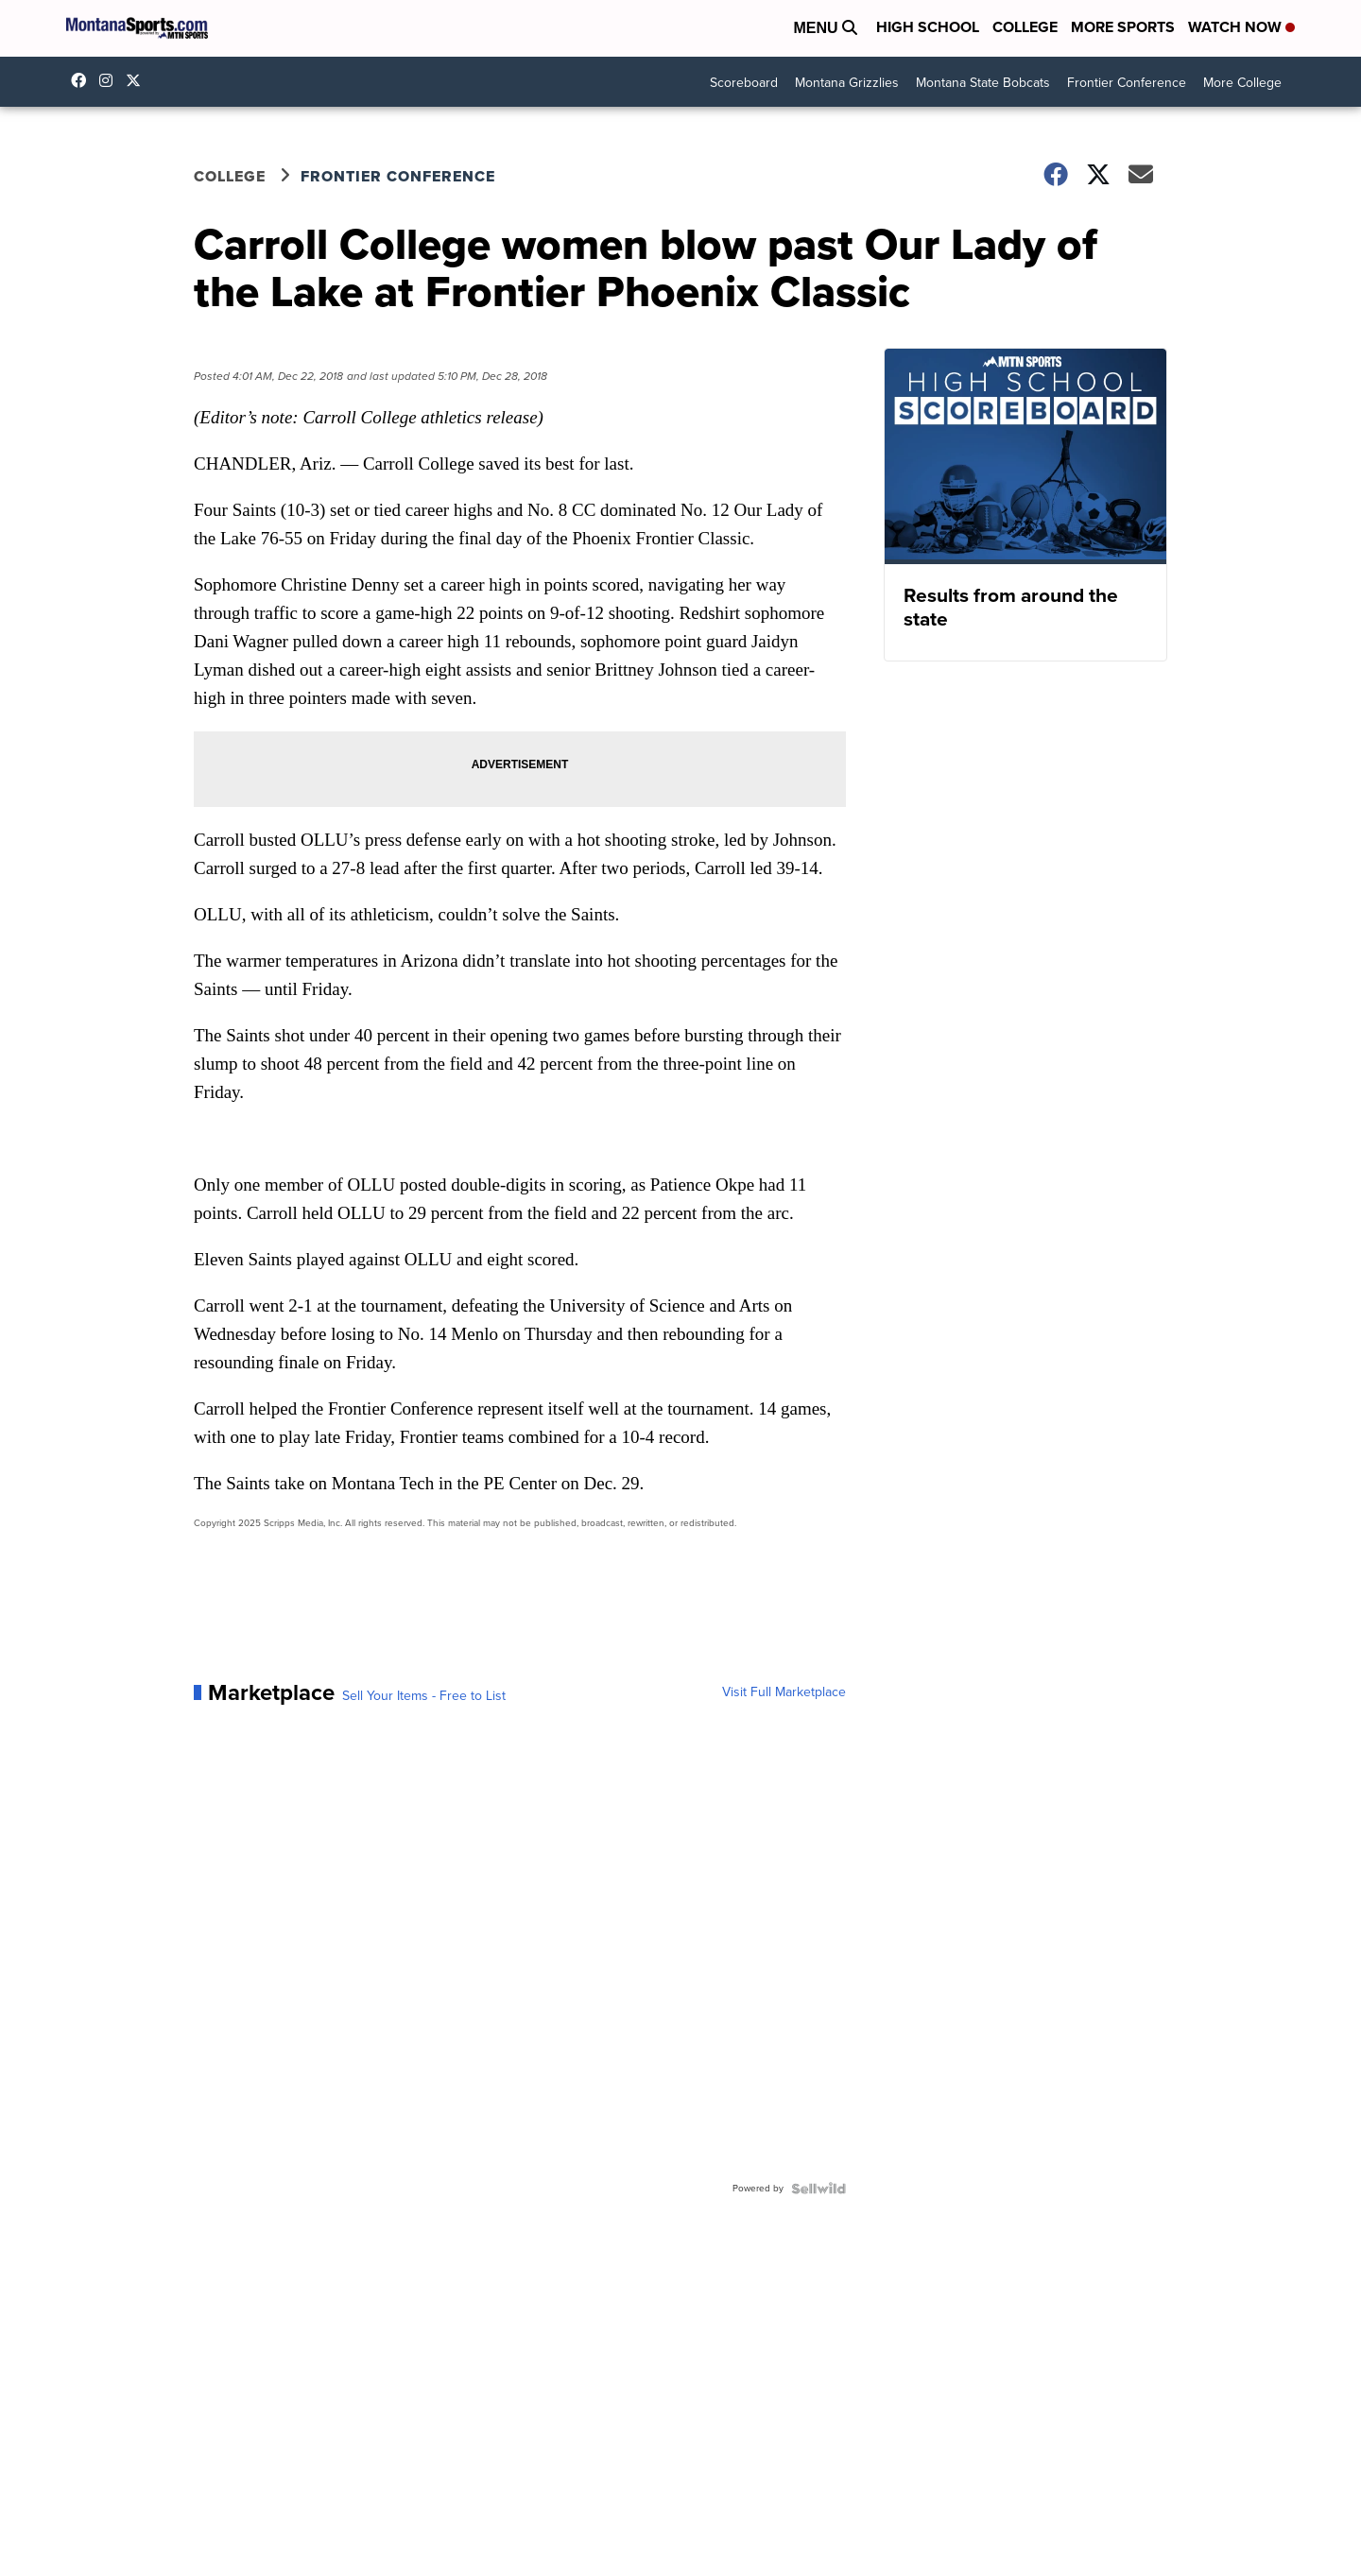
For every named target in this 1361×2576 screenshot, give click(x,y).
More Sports (1123, 27)
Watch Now (1241, 27)
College (1025, 27)
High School (927, 27)
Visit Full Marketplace (784, 1692)
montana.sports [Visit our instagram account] (110, 80)
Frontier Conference (1126, 83)
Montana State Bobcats (983, 83)
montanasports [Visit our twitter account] (138, 80)
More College (1242, 83)
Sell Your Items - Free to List (424, 1696)
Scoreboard (744, 83)
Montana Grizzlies (847, 83)
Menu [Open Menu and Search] (825, 28)
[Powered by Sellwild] (818, 2188)
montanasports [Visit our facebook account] (83, 80)
